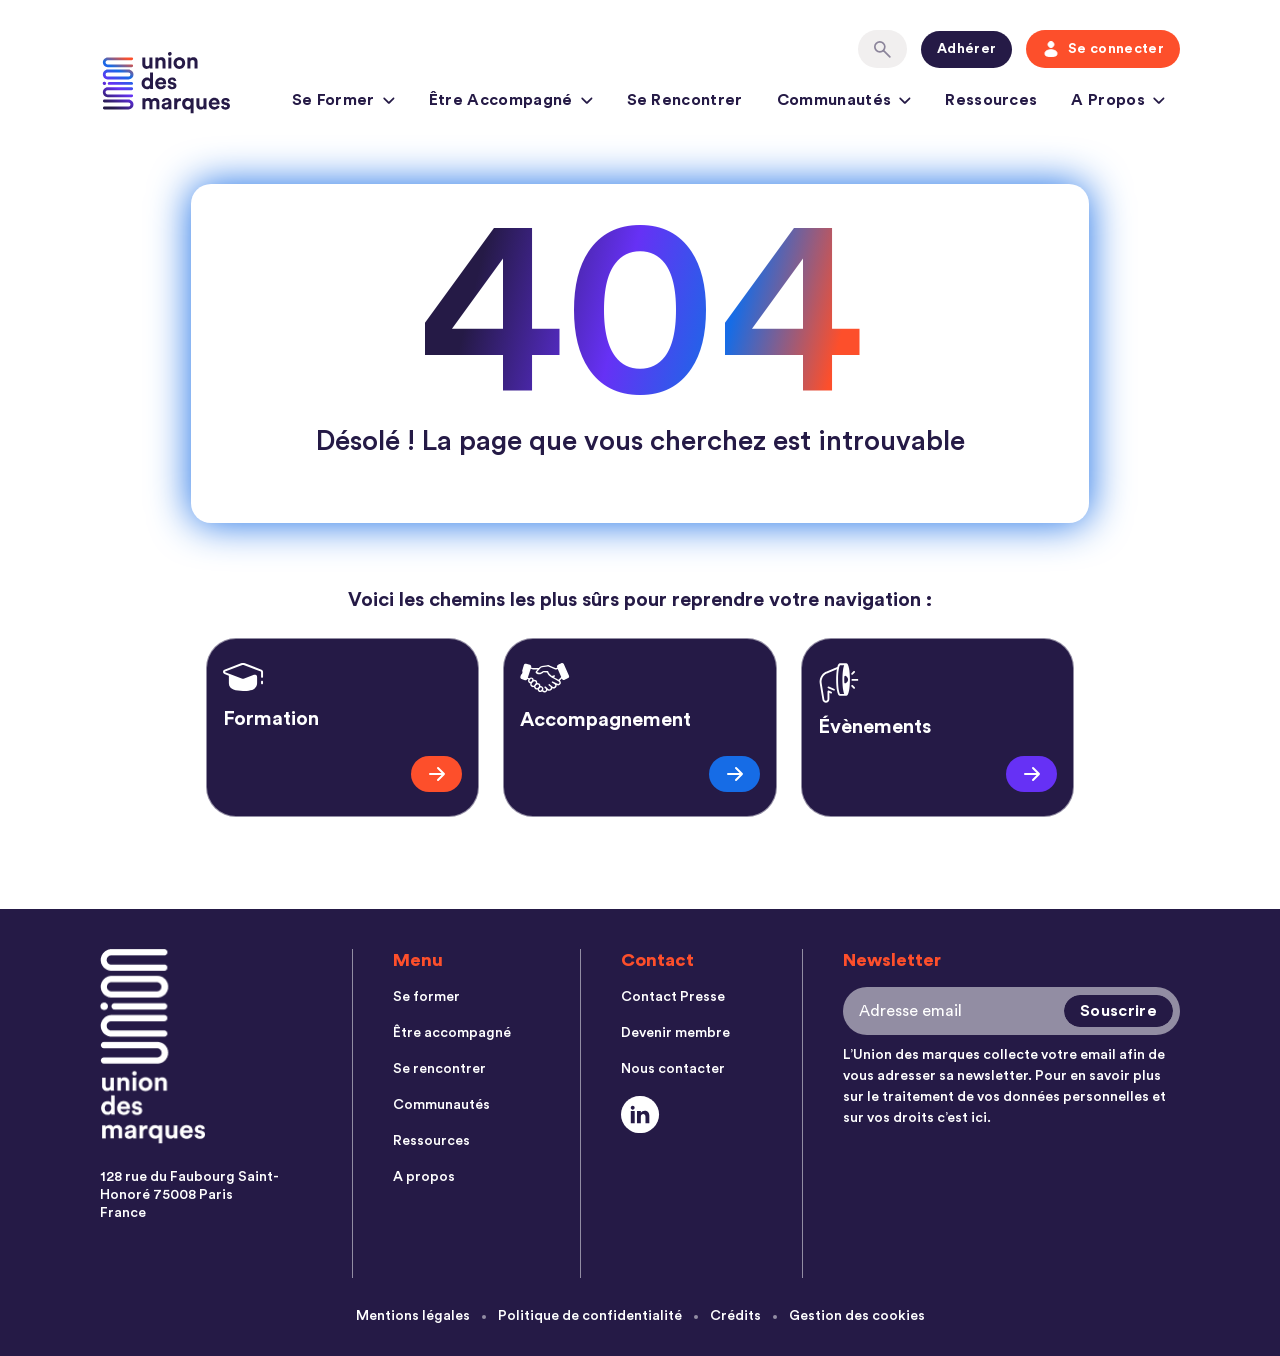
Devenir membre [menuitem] (675, 1033)
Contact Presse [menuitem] (673, 997)
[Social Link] (640, 1114)
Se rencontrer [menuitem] (439, 1069)
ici (979, 1118)
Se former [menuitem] (426, 997)
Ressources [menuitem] (431, 1141)
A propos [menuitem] (424, 1177)
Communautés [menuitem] (441, 1105)
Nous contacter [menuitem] (673, 1069)
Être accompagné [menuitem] (452, 1033)
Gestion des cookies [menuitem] (857, 1316)
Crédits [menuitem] (735, 1316)
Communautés (844, 103)
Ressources (991, 100)
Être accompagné (511, 103)
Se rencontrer (685, 100)
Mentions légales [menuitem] (413, 1316)
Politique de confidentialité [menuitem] (590, 1316)
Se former (343, 103)
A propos (1118, 103)
